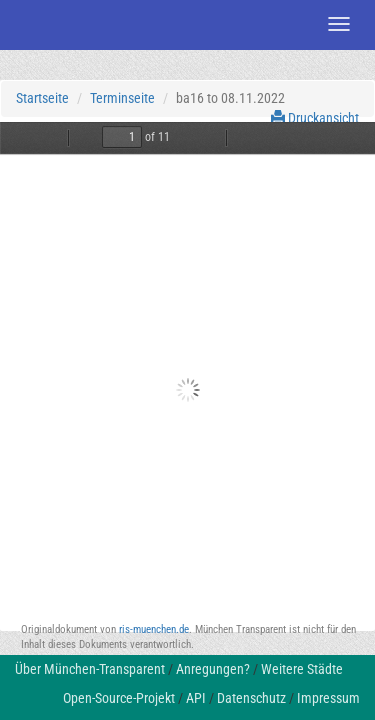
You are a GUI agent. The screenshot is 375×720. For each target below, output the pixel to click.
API (196, 698)
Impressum (328, 698)
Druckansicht (315, 118)
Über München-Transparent (90, 669)
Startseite (42, 98)
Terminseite (122, 98)
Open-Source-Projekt (119, 698)
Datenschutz (251, 698)
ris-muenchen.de (154, 629)
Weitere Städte (302, 669)
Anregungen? (213, 669)
